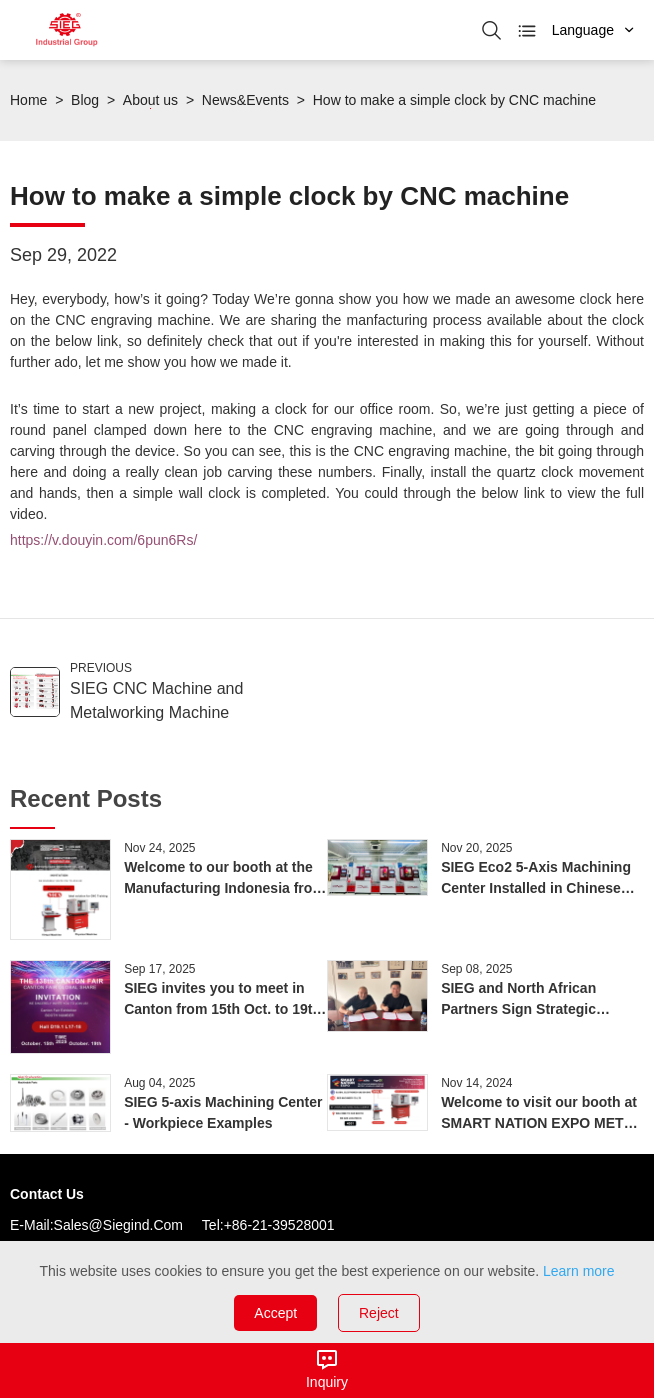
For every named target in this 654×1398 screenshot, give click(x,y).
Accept (275, 1313)
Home (28, 100)
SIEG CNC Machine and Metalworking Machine (156, 700)
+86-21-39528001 (279, 1225)
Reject (379, 1313)
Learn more (579, 1271)
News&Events (245, 100)
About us (150, 100)
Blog (85, 100)
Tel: (213, 1225)
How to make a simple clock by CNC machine (454, 100)
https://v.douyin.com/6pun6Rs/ (103, 540)
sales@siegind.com (118, 1225)
